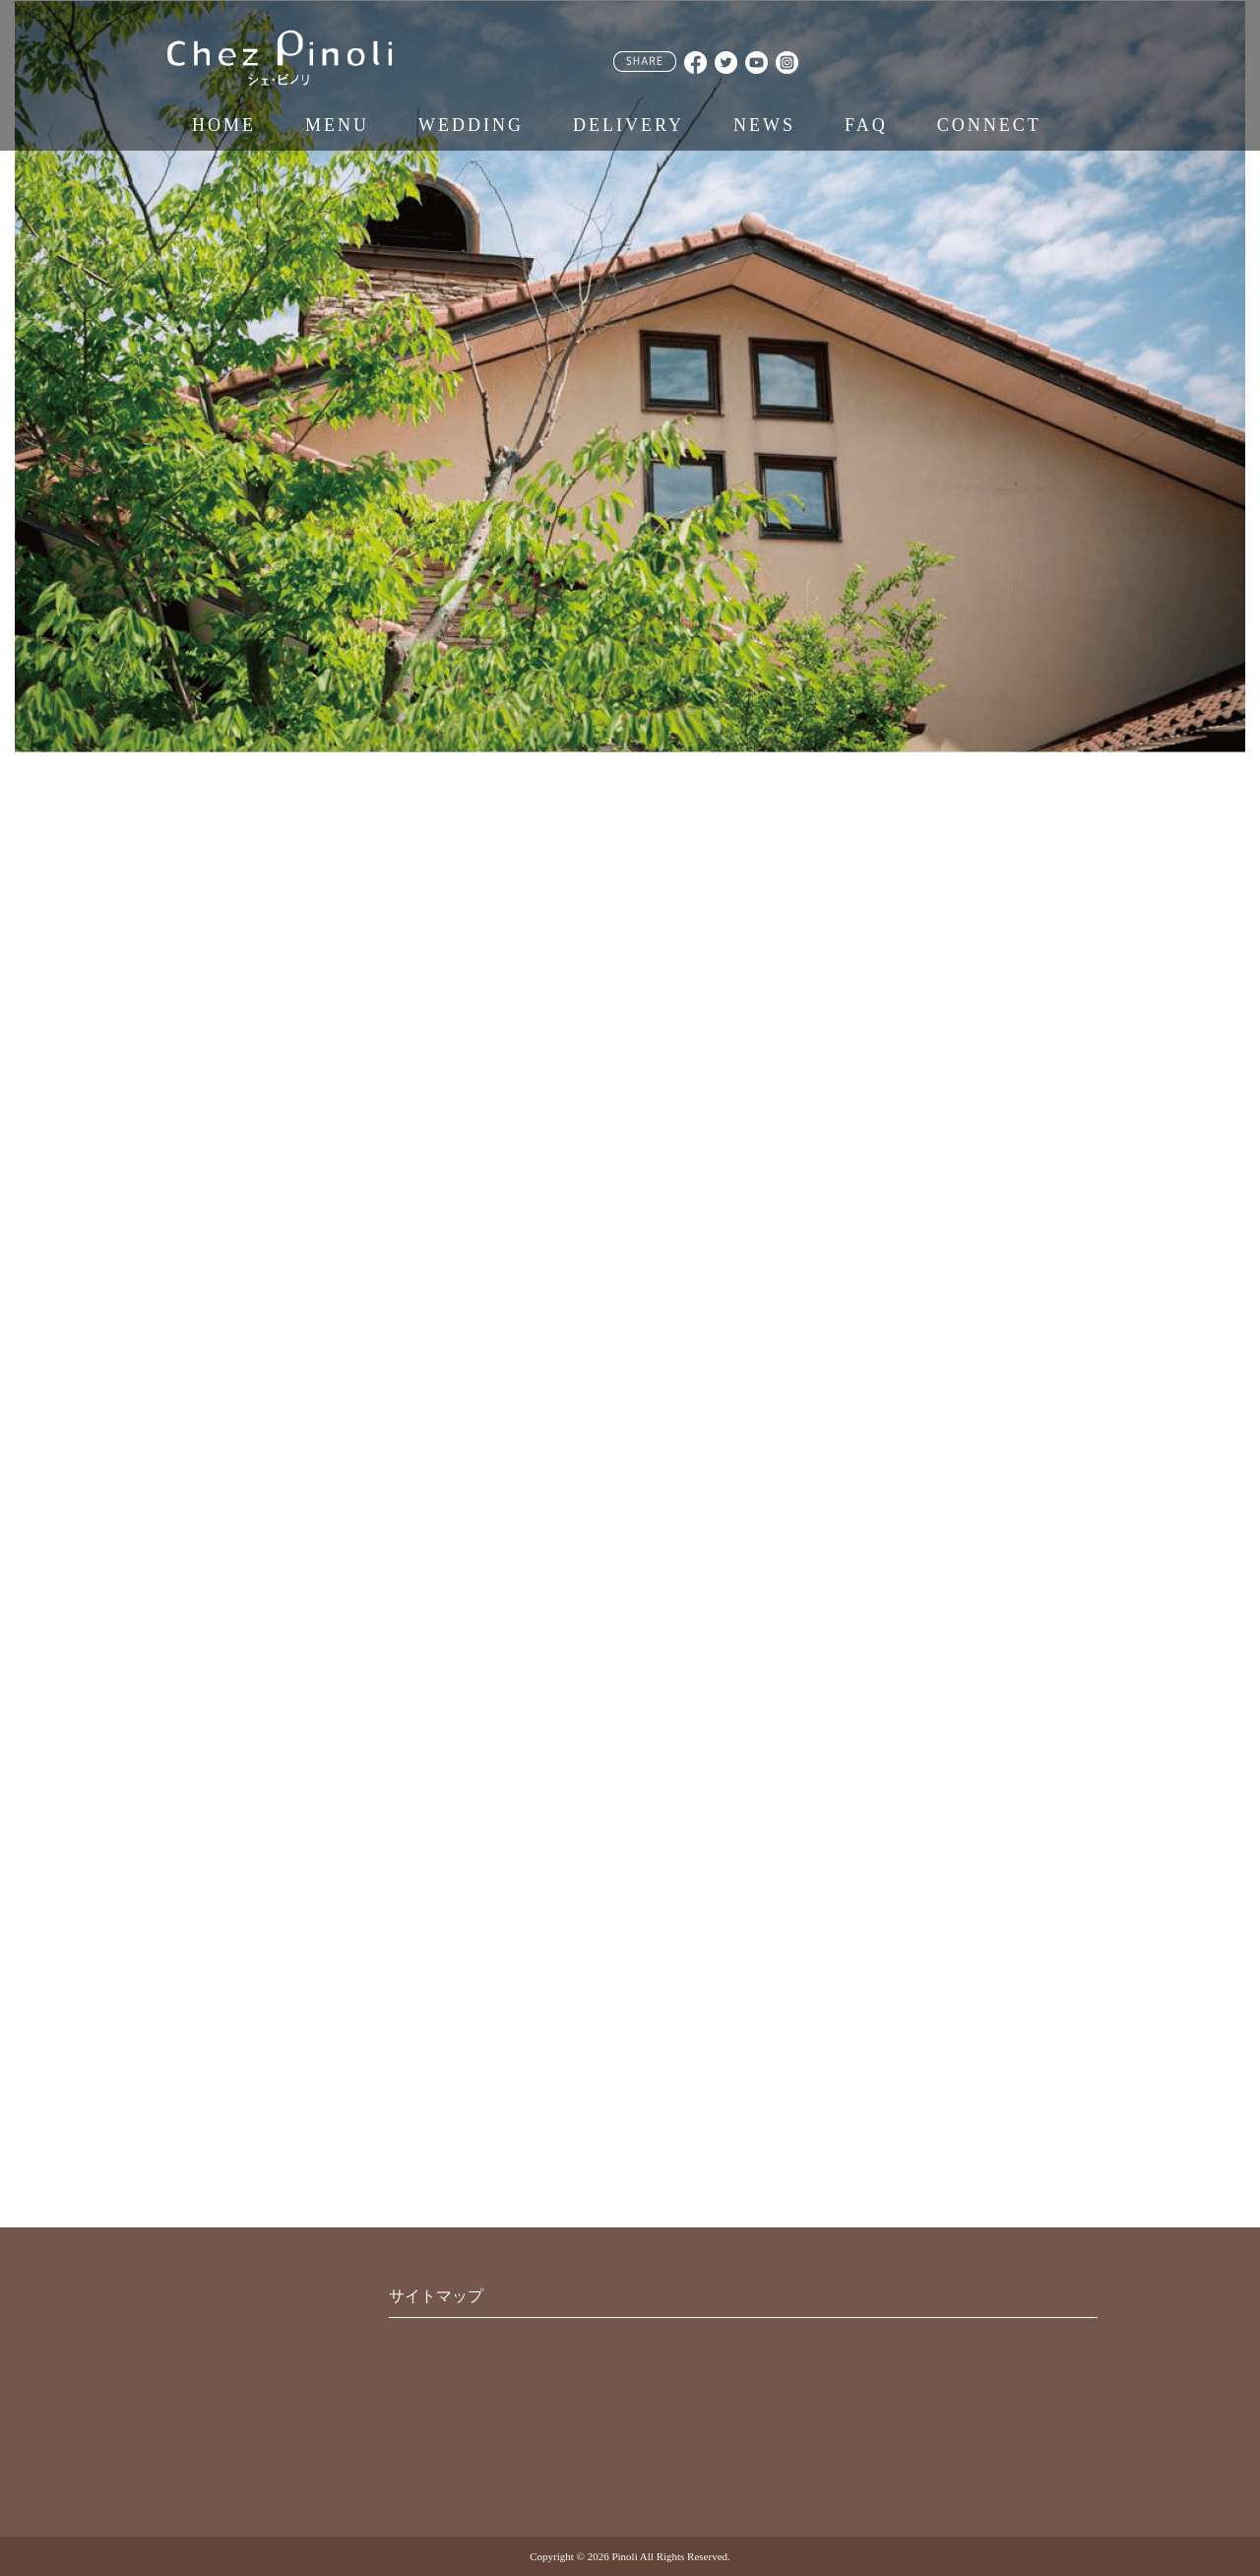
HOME (224, 125)
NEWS (764, 125)
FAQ (866, 125)
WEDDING (471, 125)
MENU (337, 125)
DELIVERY (628, 125)
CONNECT (989, 125)
